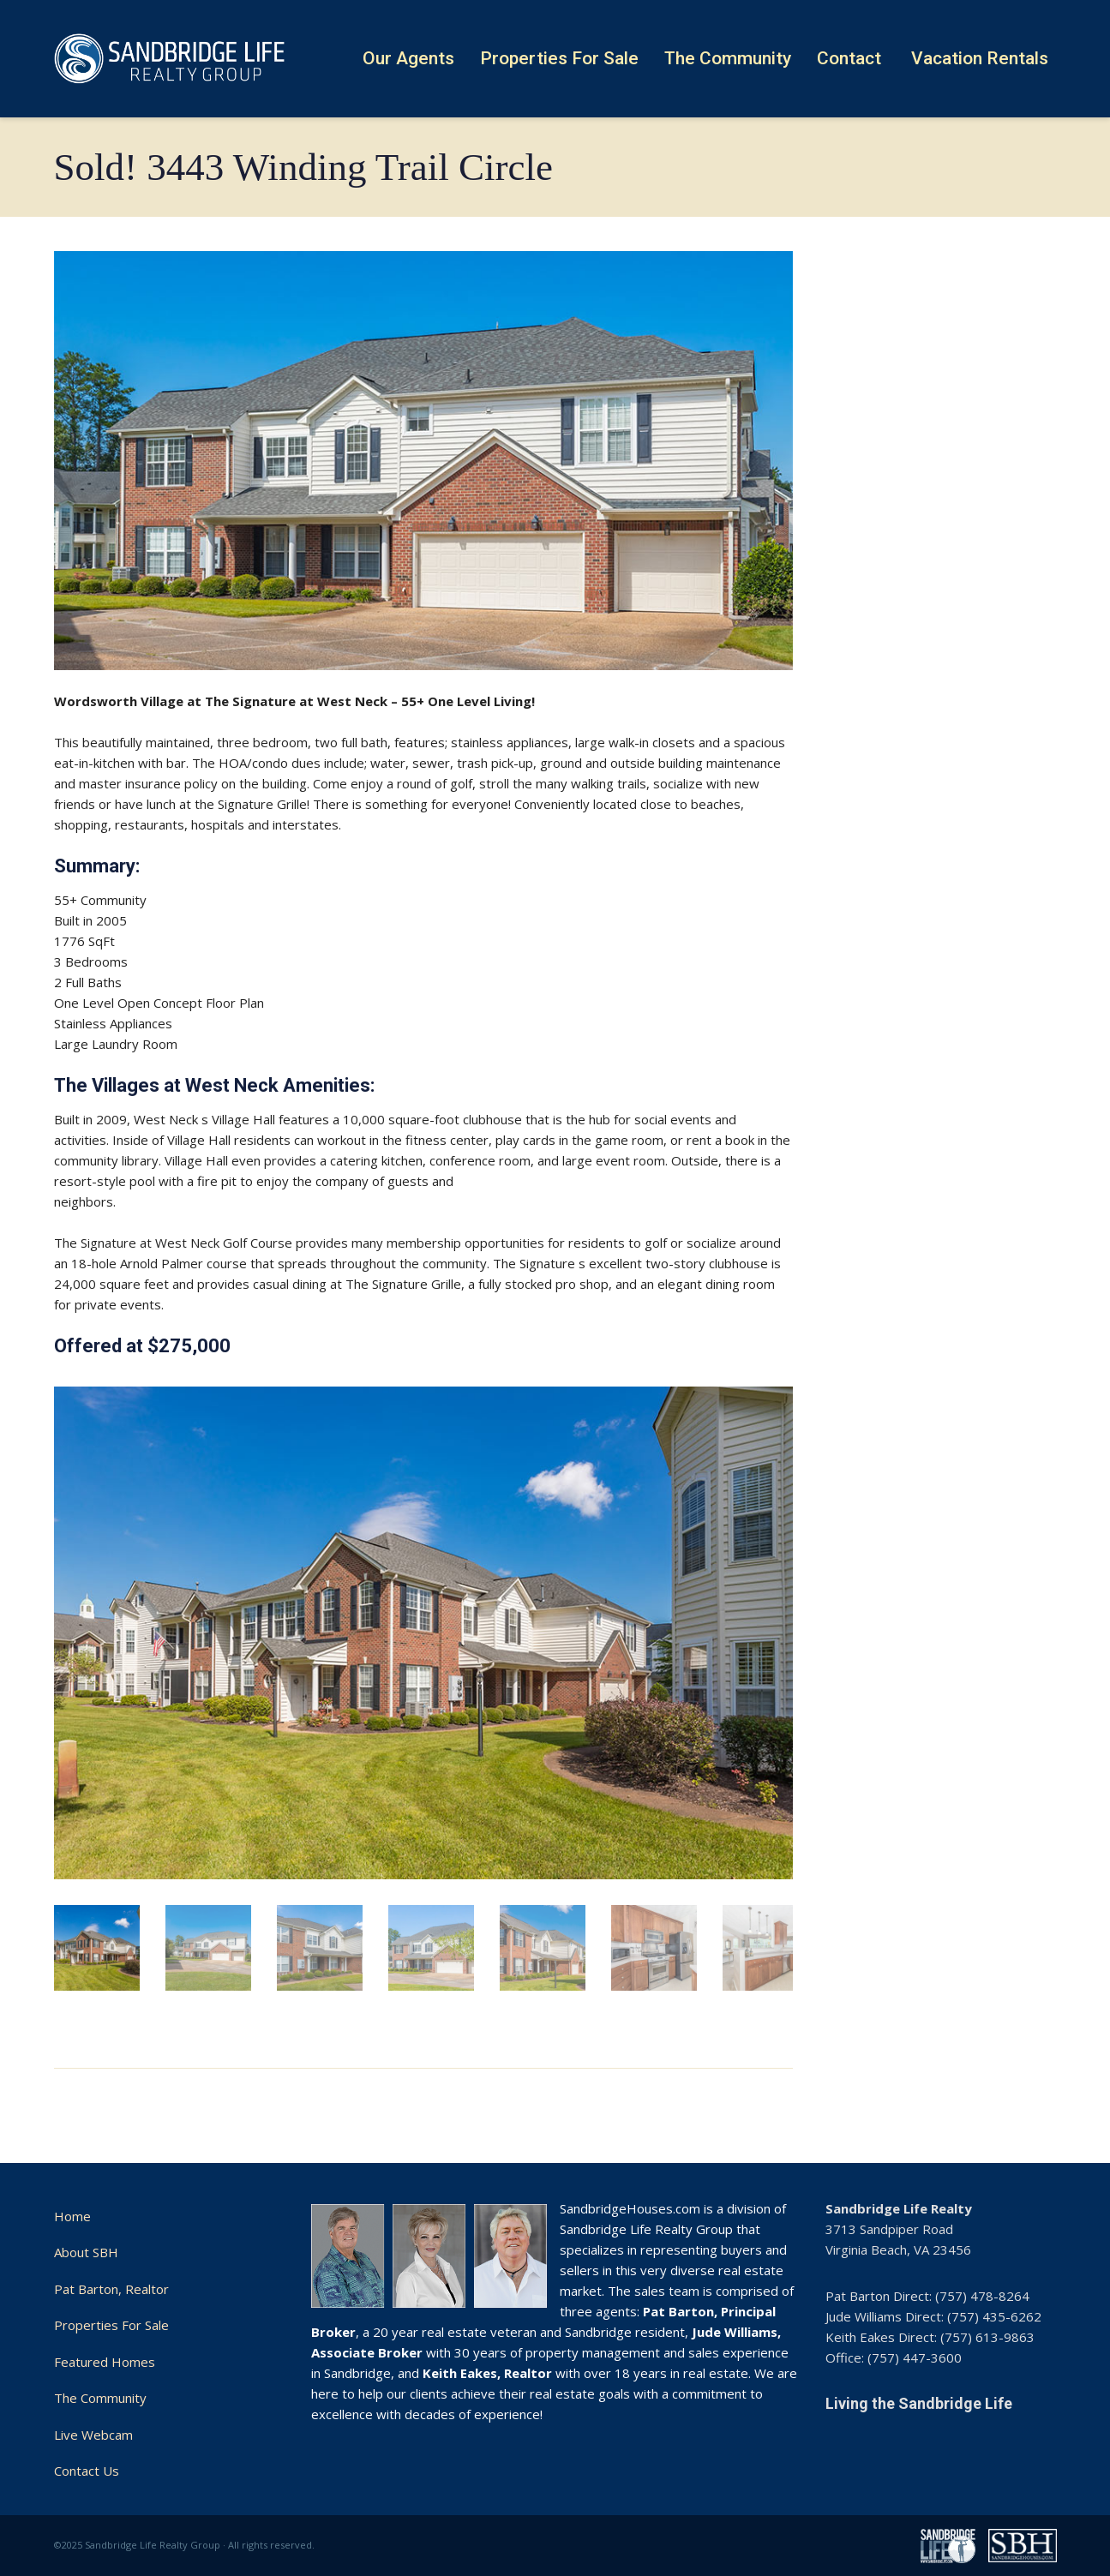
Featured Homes (104, 2361)
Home (72, 2216)
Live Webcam (93, 2434)
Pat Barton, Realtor (111, 2288)
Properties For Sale (111, 2324)
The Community (100, 2397)
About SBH (86, 2252)
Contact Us (86, 2470)
